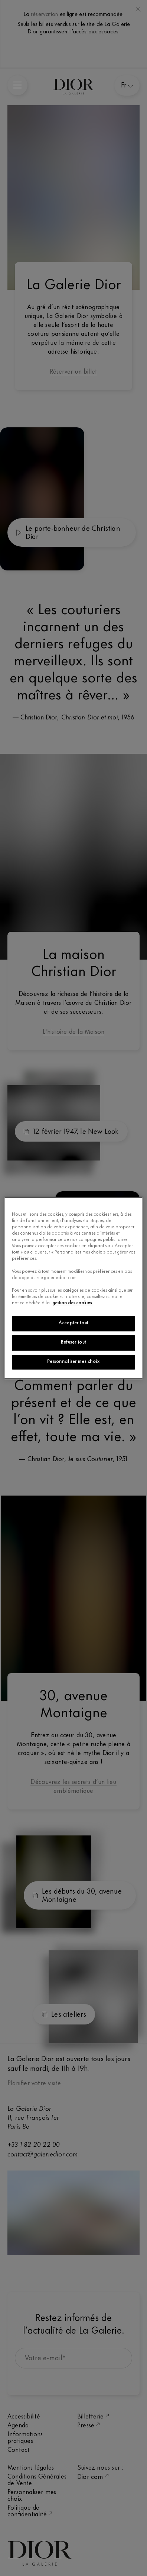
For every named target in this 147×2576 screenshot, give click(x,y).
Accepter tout (73, 1323)
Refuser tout (73, 1342)
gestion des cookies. (73, 1303)
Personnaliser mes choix (73, 1362)
